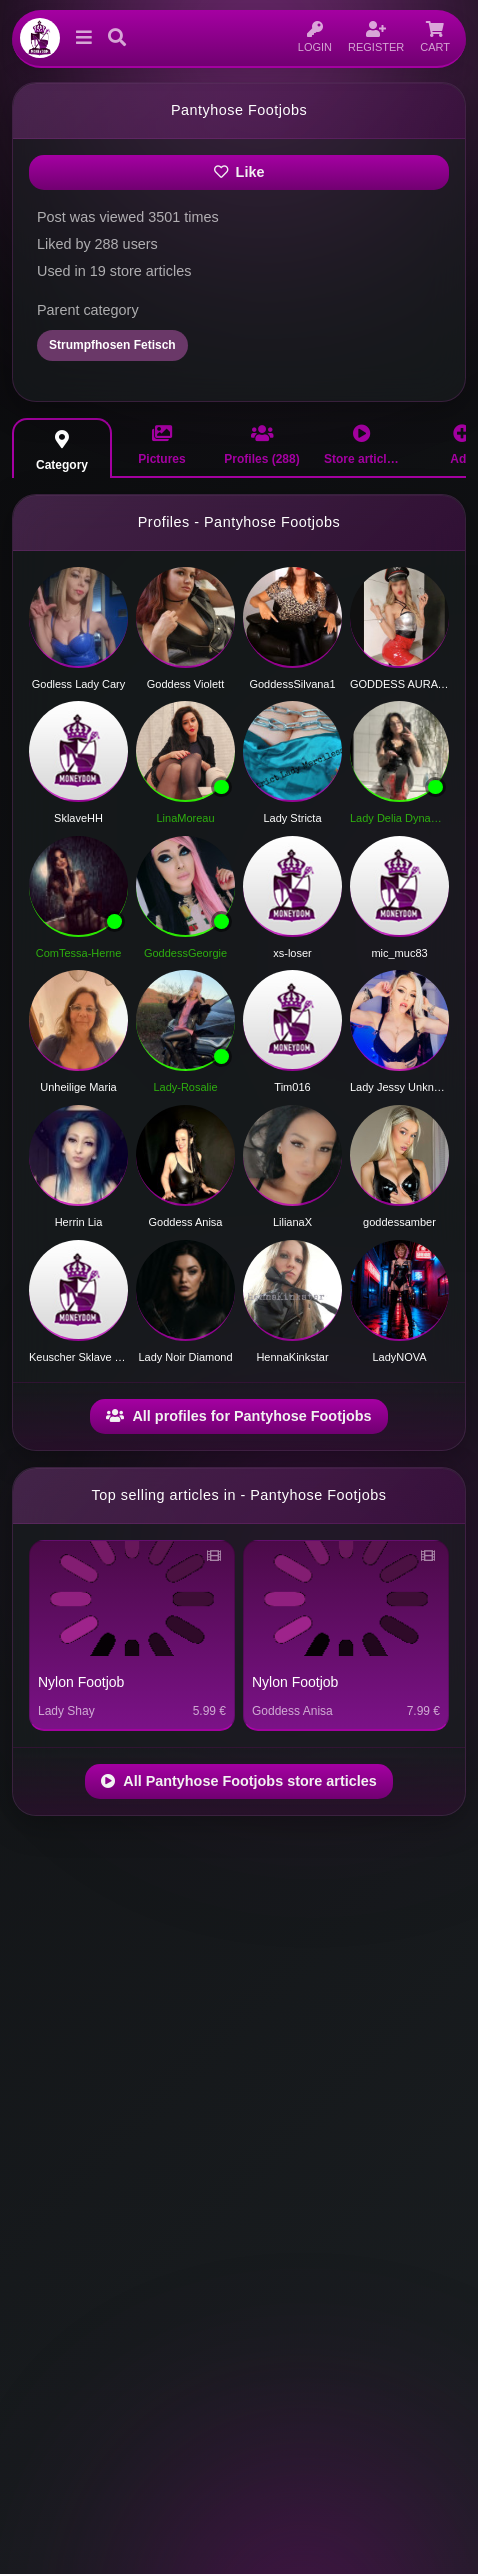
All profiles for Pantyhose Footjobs (238, 1416)
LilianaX (292, 1222)
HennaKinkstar (292, 1357)
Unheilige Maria (78, 1087)
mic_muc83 (399, 953)
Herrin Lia (79, 1222)
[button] (80, 38)
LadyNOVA (399, 1357)
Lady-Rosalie (185, 1087)
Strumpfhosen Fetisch (112, 345)
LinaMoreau (185, 818)
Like (239, 172)
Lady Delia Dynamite (399, 818)
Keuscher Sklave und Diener (78, 1357)
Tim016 (292, 1087)
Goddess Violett (185, 684)
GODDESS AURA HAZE (399, 684)
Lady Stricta (292, 818)
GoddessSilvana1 (292, 684)
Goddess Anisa (186, 1222)
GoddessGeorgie (185, 953)
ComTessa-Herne (79, 953)
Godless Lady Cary (79, 684)
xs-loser (292, 953)
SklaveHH (78, 818)
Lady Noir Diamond (185, 1357)
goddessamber (399, 1222)
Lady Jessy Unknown (399, 1087)
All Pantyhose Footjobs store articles (239, 1781)
